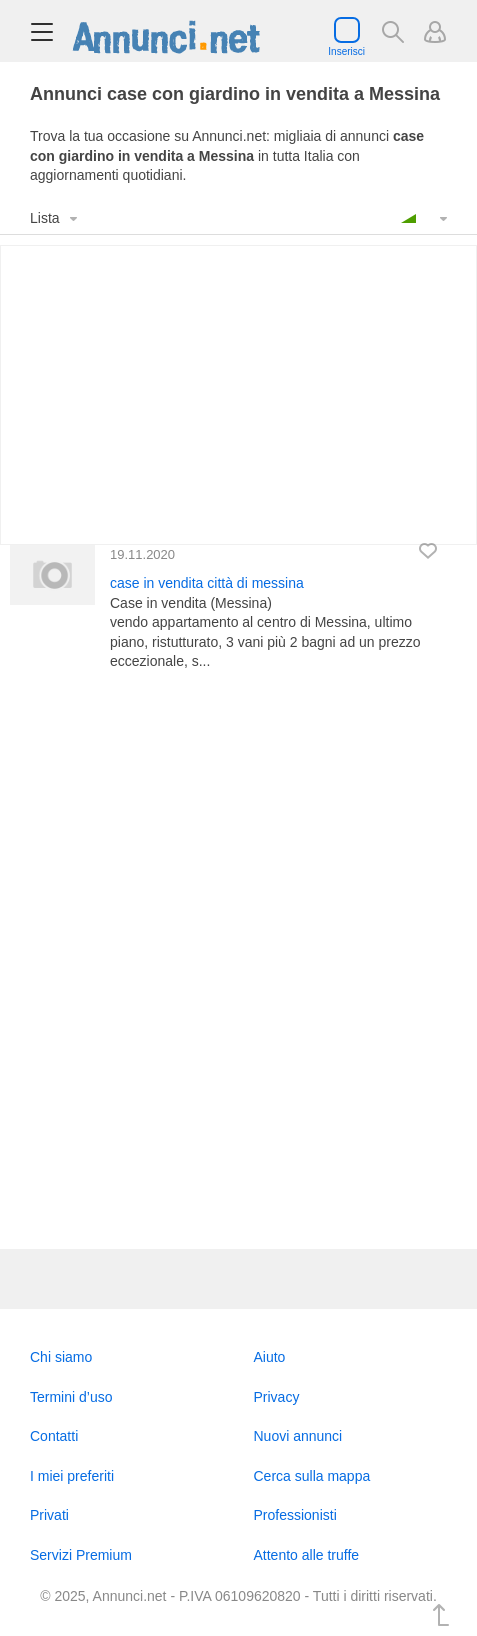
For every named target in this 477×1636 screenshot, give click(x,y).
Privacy (277, 1397)
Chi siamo (61, 1357)
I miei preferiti (72, 1476)
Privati (49, 1515)
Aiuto (270, 1357)
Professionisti (295, 1515)
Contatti (54, 1436)
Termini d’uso (71, 1397)
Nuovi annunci (298, 1436)
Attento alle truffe (307, 1555)
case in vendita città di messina (207, 583)
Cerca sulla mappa (312, 1476)
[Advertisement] (238, 960)
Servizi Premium (81, 1555)
